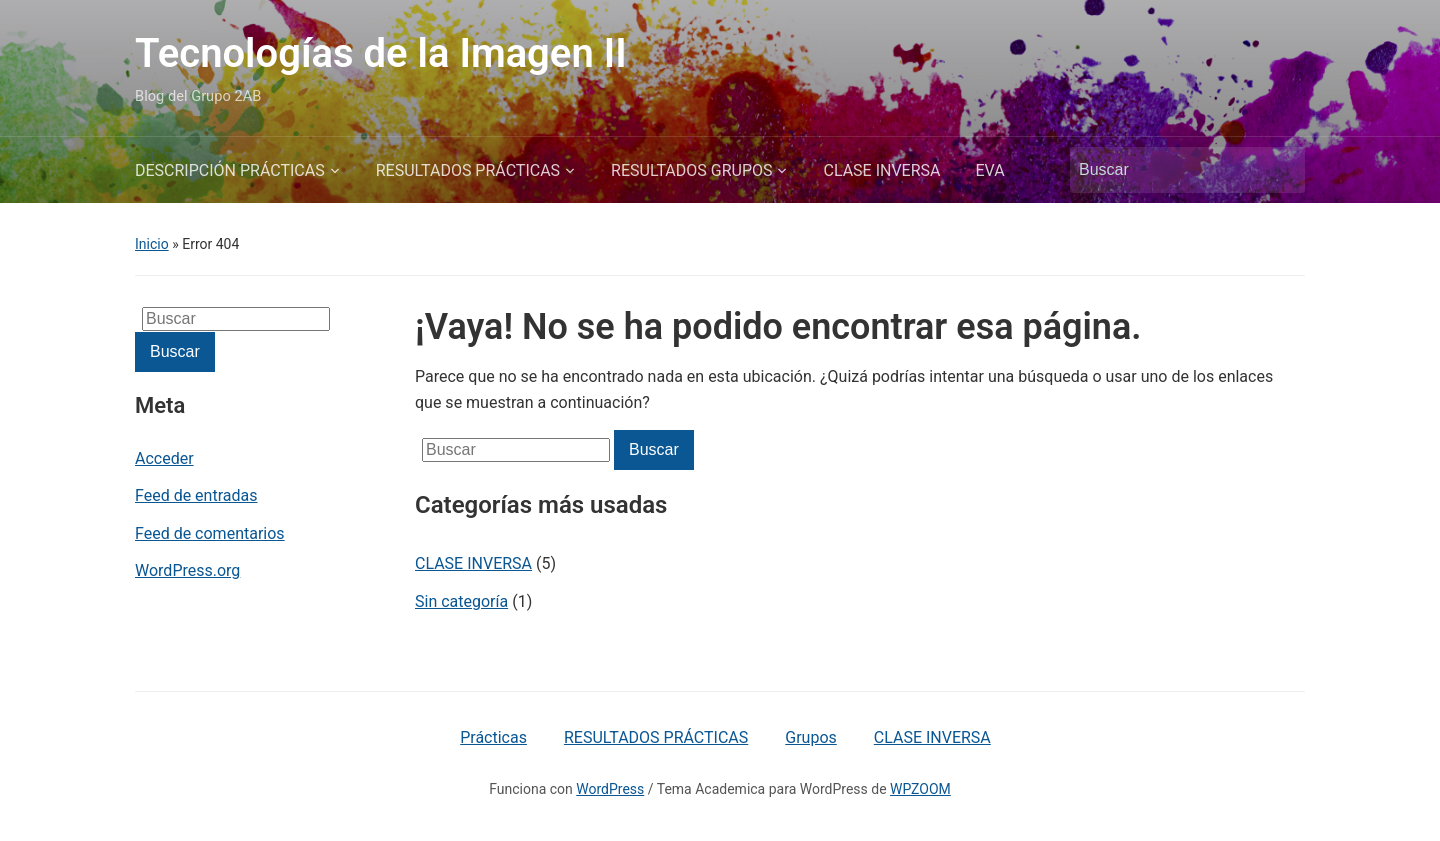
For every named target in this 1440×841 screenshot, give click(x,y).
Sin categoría (461, 601)
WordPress (610, 789)
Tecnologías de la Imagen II (381, 53)
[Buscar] (1169, 170)
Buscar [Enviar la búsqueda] (1280, 170)
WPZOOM (920, 789)
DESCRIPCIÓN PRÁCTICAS (230, 170)
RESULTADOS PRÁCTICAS (468, 170)
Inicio (152, 244)
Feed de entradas (196, 495)
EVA (990, 170)
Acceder (164, 458)
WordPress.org (187, 570)
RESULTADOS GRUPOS (691, 170)
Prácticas (493, 737)
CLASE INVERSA (881, 170)
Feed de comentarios (210, 533)
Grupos (811, 737)
